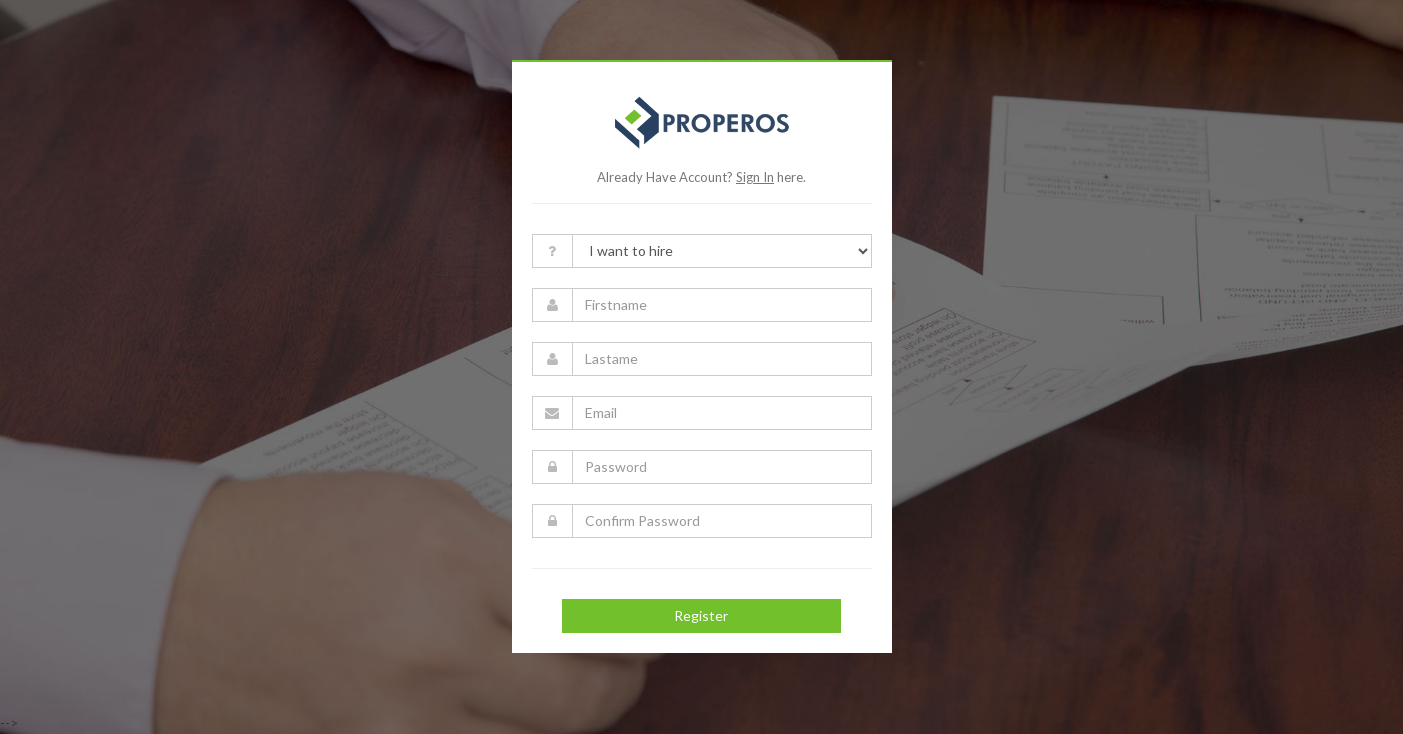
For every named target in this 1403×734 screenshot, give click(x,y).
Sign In (755, 177)
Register (701, 615)
